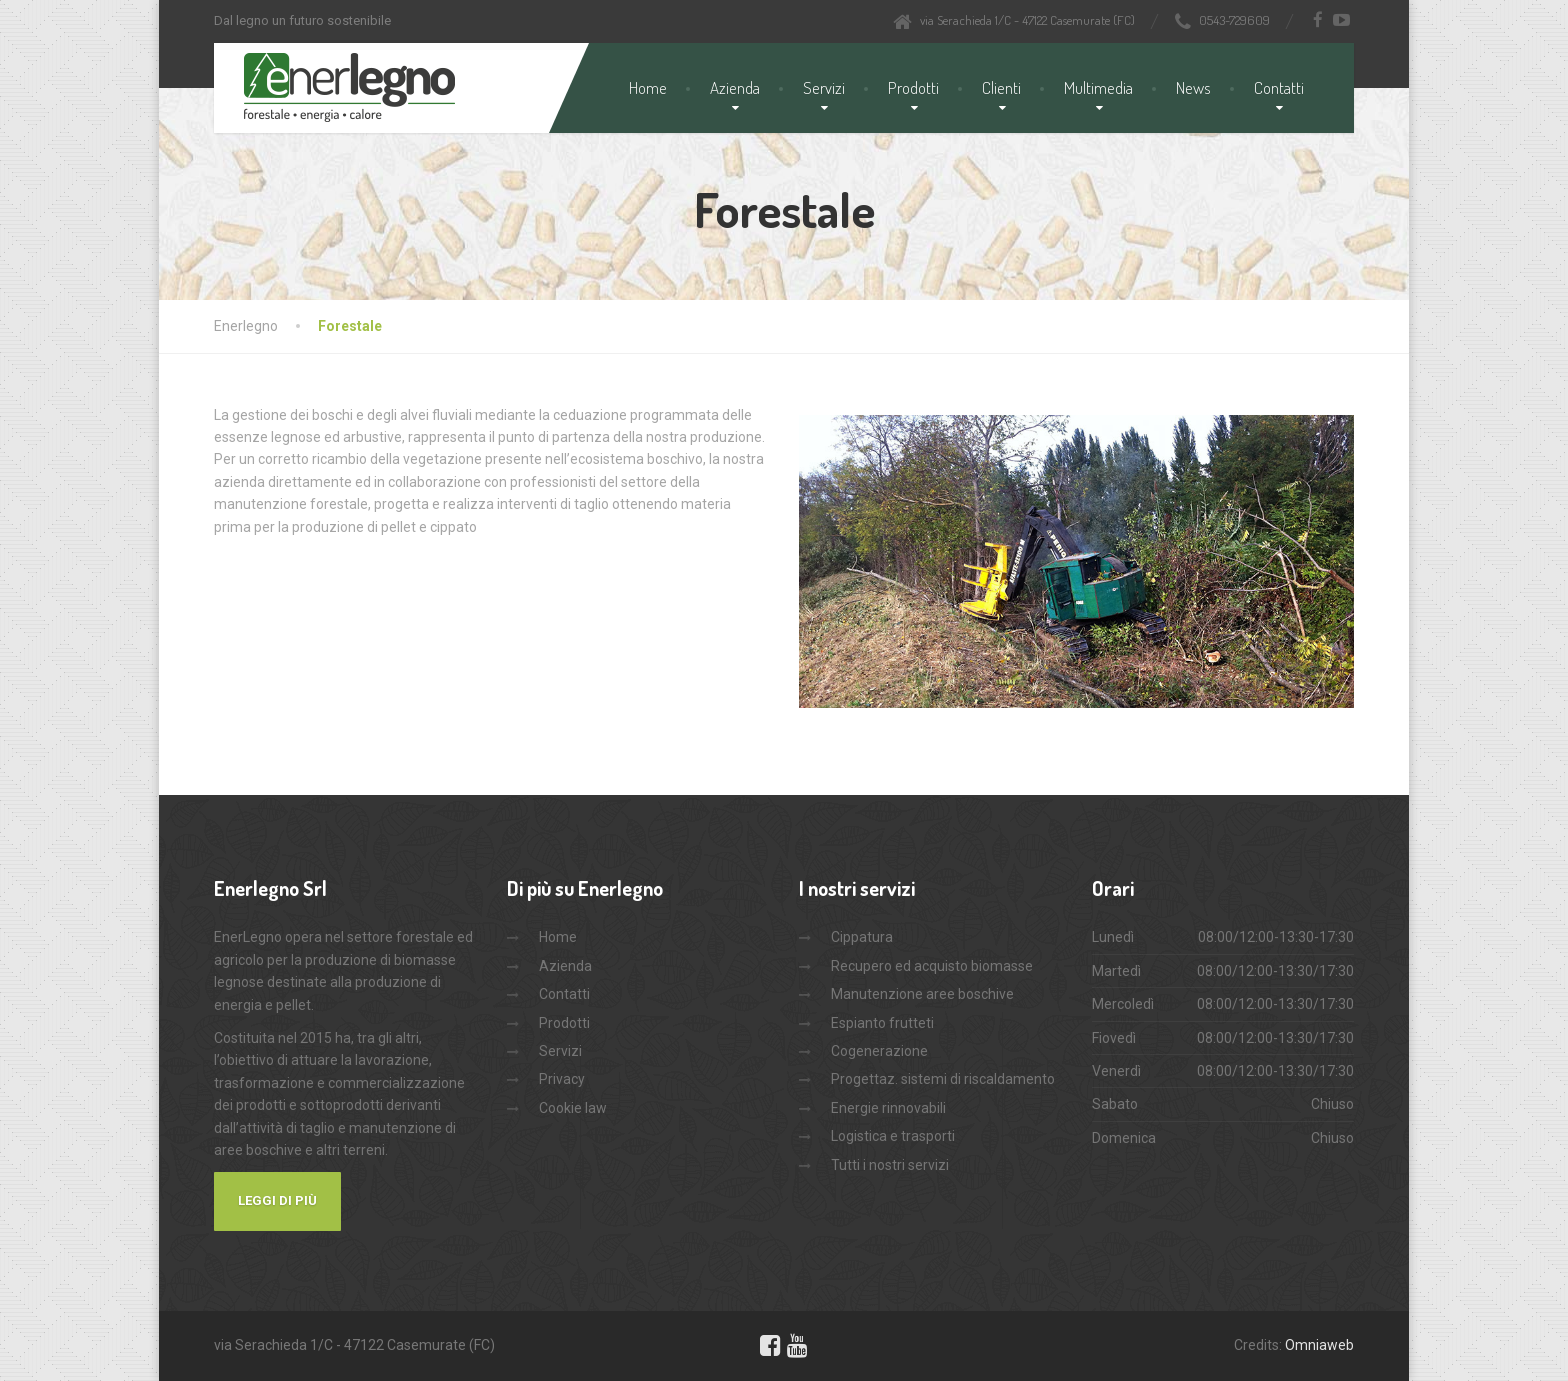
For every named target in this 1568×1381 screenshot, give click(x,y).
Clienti (1001, 87)
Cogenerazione (879, 1051)
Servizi (824, 87)
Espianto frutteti (882, 1023)
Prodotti (913, 87)
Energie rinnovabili (888, 1108)
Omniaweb (1319, 1345)
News (1193, 87)
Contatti (1279, 87)
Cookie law (573, 1108)
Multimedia (1098, 87)
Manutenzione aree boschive (922, 994)
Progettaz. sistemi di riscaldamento (943, 1079)
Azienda (735, 87)
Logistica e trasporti (893, 1136)
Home (648, 87)
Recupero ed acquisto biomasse (932, 966)
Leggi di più (277, 1200)
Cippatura (862, 937)
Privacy (562, 1079)
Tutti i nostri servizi (890, 1165)
